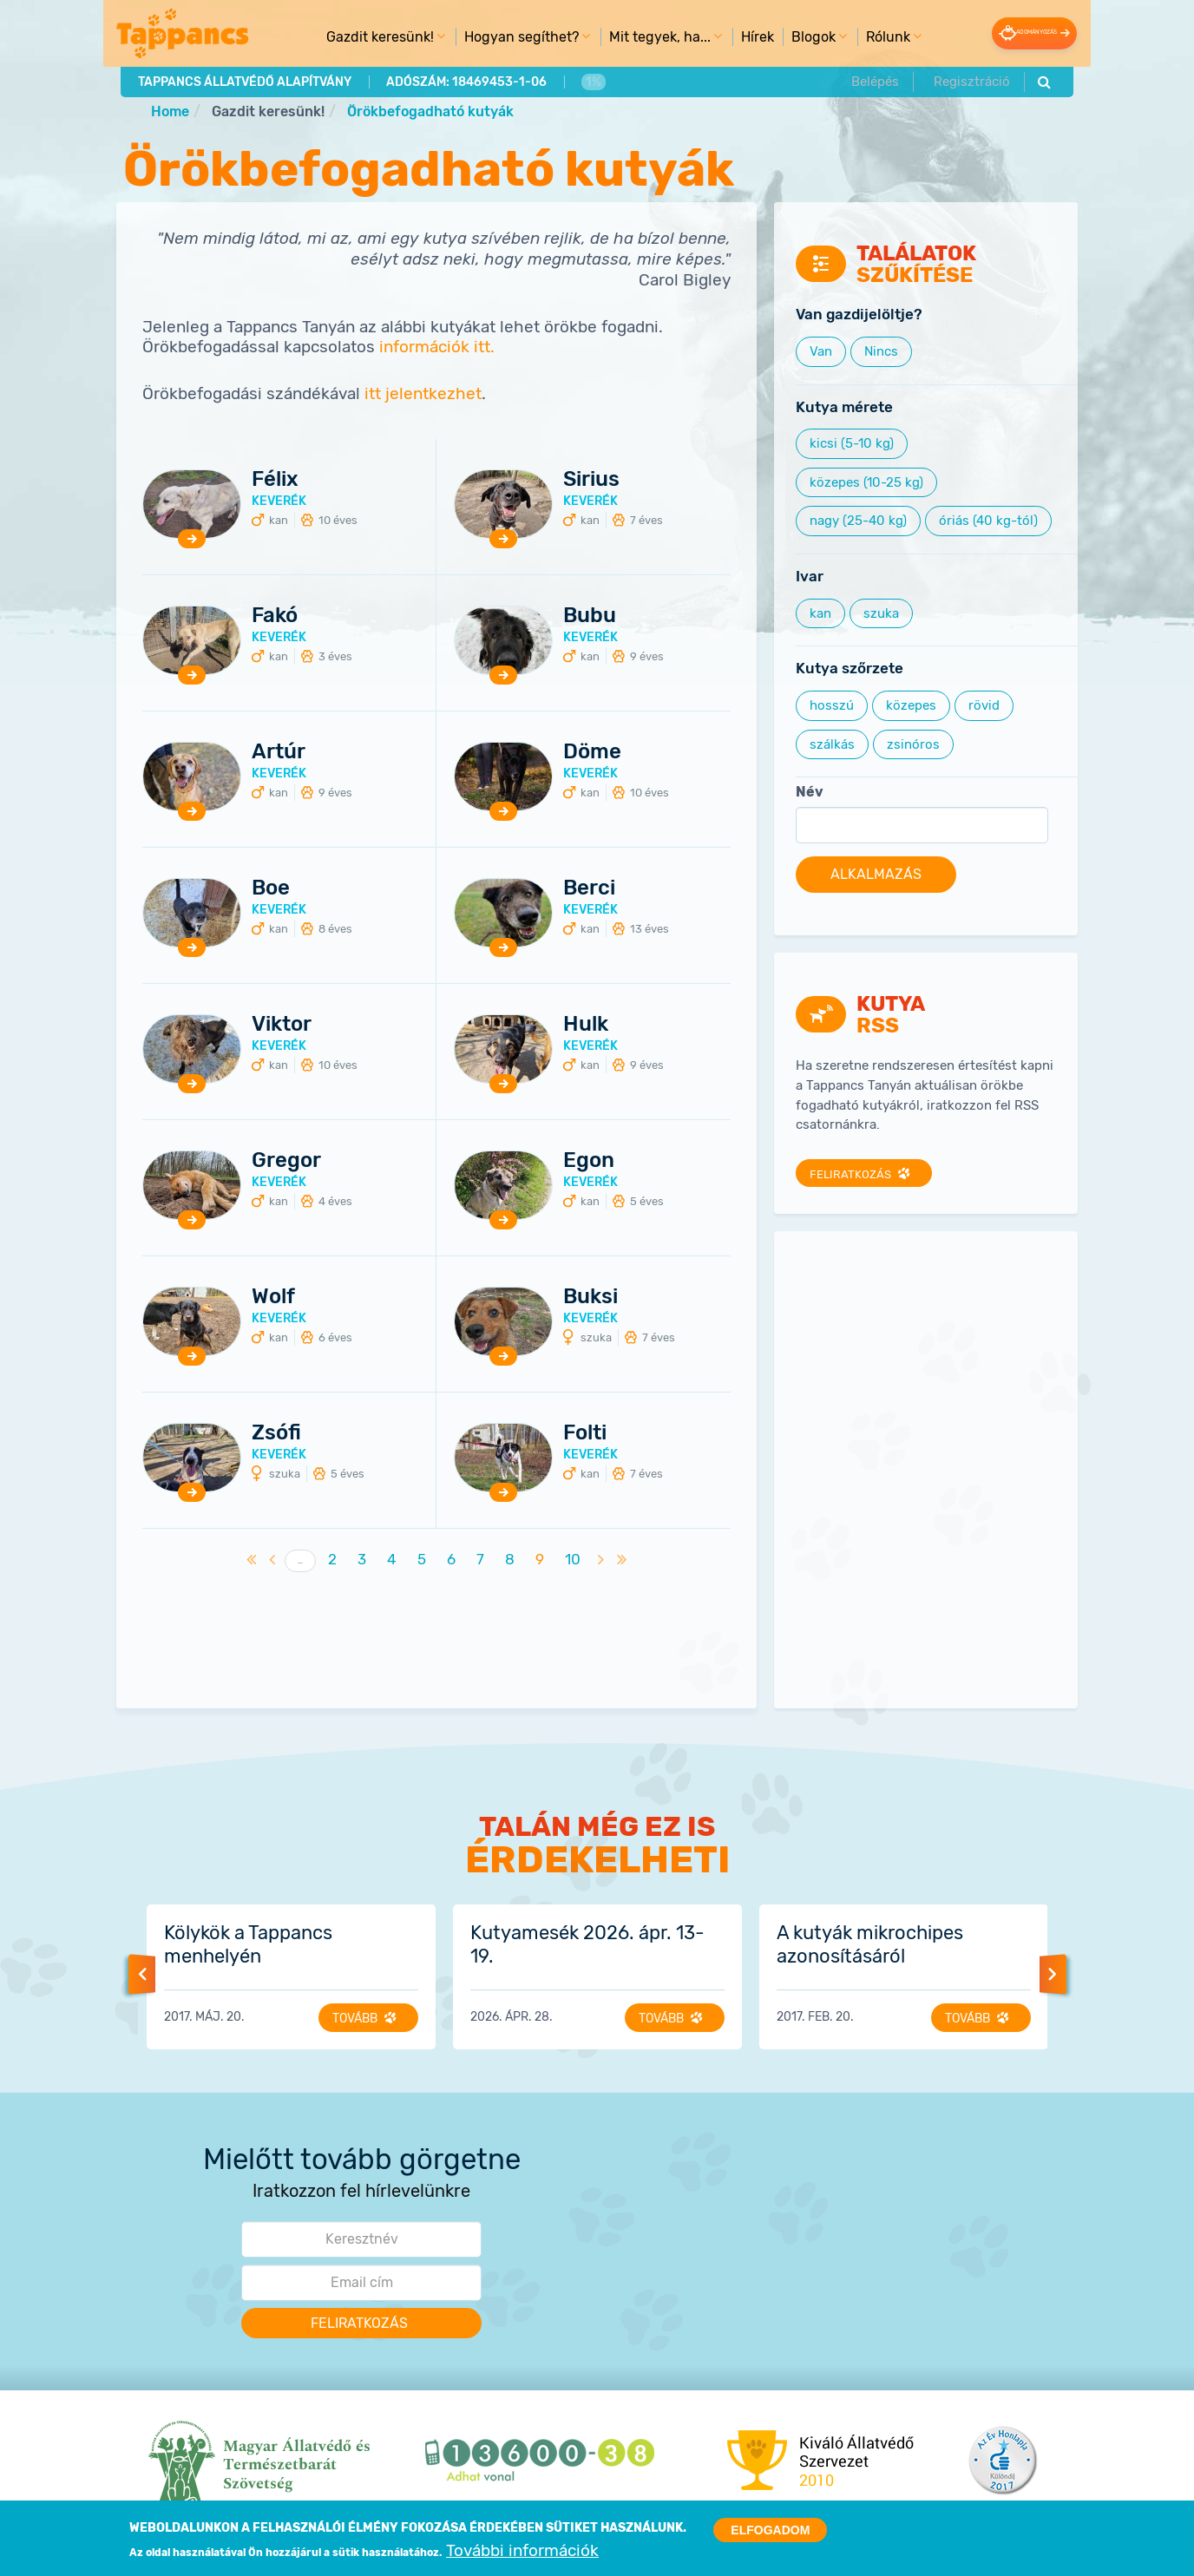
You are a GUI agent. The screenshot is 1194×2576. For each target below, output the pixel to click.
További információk (522, 2550)
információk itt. (437, 348)
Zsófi (276, 1433)
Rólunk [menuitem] (869, 40)
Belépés (877, 80)
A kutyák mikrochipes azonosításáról (870, 1945)
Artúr (278, 752)
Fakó (275, 616)
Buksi (590, 1297)
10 (576, 1559)
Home (170, 111)
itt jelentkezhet (423, 395)
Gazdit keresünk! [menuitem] (361, 40)
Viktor (282, 1025)
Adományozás (1012, 33)
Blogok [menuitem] (795, 40)
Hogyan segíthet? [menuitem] (503, 40)
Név (809, 793)
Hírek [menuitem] (735, 36)
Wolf (273, 1297)
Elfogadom (770, 2530)
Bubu (589, 616)
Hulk (585, 1025)
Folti (585, 1433)
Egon (588, 1161)
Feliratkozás (854, 1175)
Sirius (591, 480)
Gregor (286, 1161)
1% (589, 80)
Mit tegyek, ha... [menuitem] (641, 40)
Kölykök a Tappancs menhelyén (248, 1945)
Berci (589, 888)
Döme (592, 752)
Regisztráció (971, 80)
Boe (271, 888)
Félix (275, 480)
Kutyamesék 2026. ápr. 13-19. (587, 1945)
